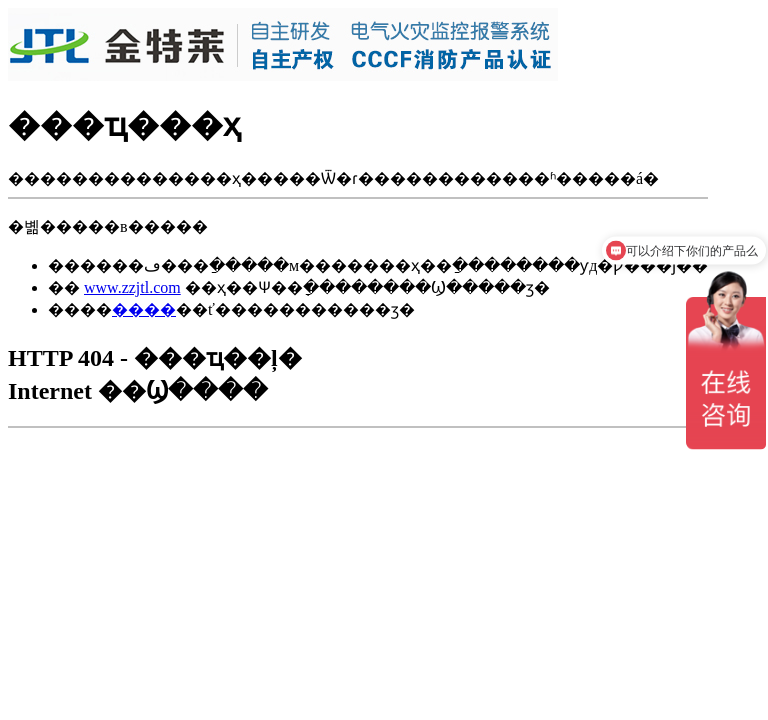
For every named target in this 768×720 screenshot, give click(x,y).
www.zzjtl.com (132, 287)
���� (144, 309)
